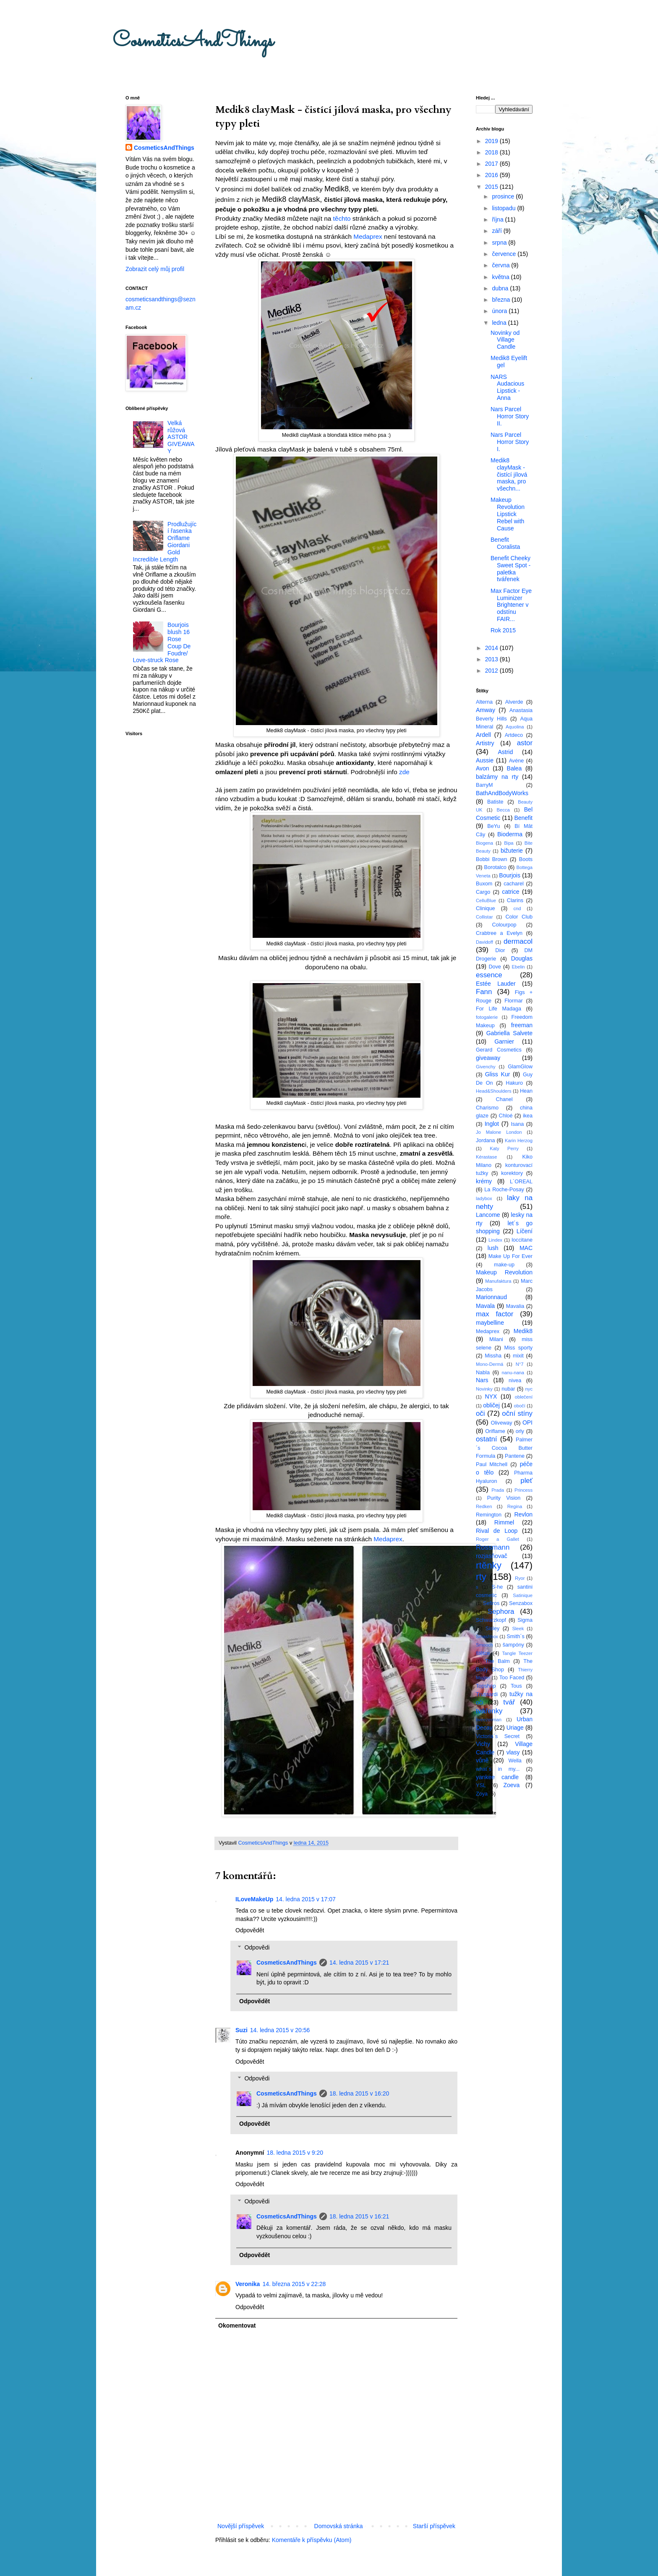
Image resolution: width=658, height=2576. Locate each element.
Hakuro (514, 1083)
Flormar (513, 1001)
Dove (494, 967)
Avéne (516, 761)
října (498, 219)
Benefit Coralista (505, 543)
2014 (492, 648)
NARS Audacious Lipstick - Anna (507, 387)
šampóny (513, 1645)
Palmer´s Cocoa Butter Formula (504, 1448)
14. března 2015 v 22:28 (294, 2284)
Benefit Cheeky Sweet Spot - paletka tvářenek (510, 568)
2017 (492, 163)
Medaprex (367, 236)
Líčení (525, 1231)
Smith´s (516, 1636)
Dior (500, 950)
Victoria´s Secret (498, 1736)
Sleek (518, 1628)
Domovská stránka (338, 2526)
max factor (494, 1314)
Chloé (506, 1116)
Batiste (495, 802)
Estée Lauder (496, 983)
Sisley (493, 1628)
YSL (481, 1785)
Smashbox (487, 1636)
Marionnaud (491, 1297)
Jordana (485, 1140)
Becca (503, 809)
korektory (512, 1173)
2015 (492, 186)
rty (481, 1576)
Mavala (485, 1305)
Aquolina (515, 726)
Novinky (484, 1388)
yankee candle (497, 1777)
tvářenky (489, 1711)
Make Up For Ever (510, 1256)
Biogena (484, 843)
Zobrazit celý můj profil (154, 269)
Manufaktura (498, 1281)
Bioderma (509, 834)
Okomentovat (237, 2325)
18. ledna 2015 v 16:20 (359, 2093)
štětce (483, 1653)
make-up (504, 1265)
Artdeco (514, 735)
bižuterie (512, 850)
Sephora (501, 1612)
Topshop (486, 1686)
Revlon (523, 1514)
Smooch (484, 1644)
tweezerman (488, 1719)
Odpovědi (256, 1947)
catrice (510, 891)
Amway (485, 710)
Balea (514, 768)
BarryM (484, 785)
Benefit (523, 817)
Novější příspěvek (240, 2526)
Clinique (485, 908)
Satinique (523, 1595)
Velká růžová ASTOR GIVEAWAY (180, 437)
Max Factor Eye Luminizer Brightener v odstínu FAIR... (511, 604)
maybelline (490, 1322)
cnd (517, 908)
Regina (514, 1506)
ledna (500, 322)
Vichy (483, 1744)
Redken (484, 1506)
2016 (492, 175)
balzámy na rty (497, 776)
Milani (496, 1339)
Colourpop (504, 925)
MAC (526, 1248)
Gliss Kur (497, 1074)
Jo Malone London (499, 1132)
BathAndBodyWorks (502, 793)
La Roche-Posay (504, 1190)
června (501, 265)
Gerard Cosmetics (499, 1050)
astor (525, 743)
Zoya (482, 1794)
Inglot (492, 1123)
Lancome (488, 1214)
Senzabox (521, 1603)
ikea (528, 1116)
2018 (492, 152)
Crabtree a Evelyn (499, 933)
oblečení (524, 1396)
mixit (518, 1356)
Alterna (484, 702)
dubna (501, 288)
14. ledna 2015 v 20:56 (280, 2030)
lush (493, 1248)
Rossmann (492, 1547)
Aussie (485, 760)
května (501, 277)
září (497, 230)
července (504, 254)
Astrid (505, 752)
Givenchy (486, 1066)
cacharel (514, 884)
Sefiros (491, 1603)
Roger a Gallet (497, 1539)
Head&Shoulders (494, 1091)
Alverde (514, 702)
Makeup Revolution (504, 1272)
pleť (526, 1481)
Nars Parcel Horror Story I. (510, 441)
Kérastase (486, 1156)
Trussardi (487, 1694)
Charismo (487, 1108)
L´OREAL (521, 1182)
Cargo (483, 892)
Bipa (508, 843)
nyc (529, 1388)
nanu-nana (513, 1372)
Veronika (247, 2284)
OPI (527, 1422)
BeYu (493, 826)
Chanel (504, 1099)
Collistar (484, 916)
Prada (497, 1490)
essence (489, 975)
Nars (482, 1380)
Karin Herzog (519, 1140)
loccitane (522, 1240)
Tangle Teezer (517, 1653)
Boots (526, 859)
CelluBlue (486, 900)
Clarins (515, 900)
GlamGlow (520, 1067)
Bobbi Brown (491, 859)
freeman (522, 1025)
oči (480, 1413)
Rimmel (504, 1522)
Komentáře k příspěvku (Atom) (312, 2540)
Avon (482, 768)
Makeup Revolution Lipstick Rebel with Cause (508, 513)
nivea (515, 1380)
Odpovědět (249, 1930)
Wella (515, 1761)
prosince (504, 196)
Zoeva (511, 1785)
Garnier (504, 1041)
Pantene (515, 1456)
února (500, 311)
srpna (500, 242)
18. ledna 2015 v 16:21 (359, 2216)
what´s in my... (498, 1769)
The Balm (497, 1661)
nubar (508, 1389)
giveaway (488, 1057)
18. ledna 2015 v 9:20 (294, 2152)
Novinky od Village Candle (505, 339)
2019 (492, 141)
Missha (493, 1356)
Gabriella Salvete (509, 1033)
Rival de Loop (496, 1530)
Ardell (483, 734)
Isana (517, 1124)
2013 (492, 659)
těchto (342, 218)
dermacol (518, 941)
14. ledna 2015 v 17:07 (305, 1899)
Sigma (525, 1620)
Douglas (522, 958)
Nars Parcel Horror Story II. (510, 416)
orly (520, 1431)
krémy (484, 1181)
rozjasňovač (491, 1556)
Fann (484, 992)
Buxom (484, 884)
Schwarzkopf (491, 1620)
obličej (491, 1405)
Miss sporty (518, 1348)
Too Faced (512, 1678)
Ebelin (518, 966)
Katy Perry (504, 1148)
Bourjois (509, 875)
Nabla (483, 1372)
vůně (482, 1760)
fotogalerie (487, 1017)
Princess (523, 1490)
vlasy (513, 1752)
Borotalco (495, 867)
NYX (491, 1396)
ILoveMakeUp (254, 1899)
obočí (519, 1405)
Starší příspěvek (434, 2526)
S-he (497, 1587)
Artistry (485, 743)
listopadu (504, 208)
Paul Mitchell (491, 1464)
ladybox (484, 1198)
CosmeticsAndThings (193, 41)
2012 (492, 670)
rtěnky (488, 1565)
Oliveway (501, 1423)
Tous (516, 1686)
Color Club (519, 917)
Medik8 (523, 1331)
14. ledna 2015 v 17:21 (359, 1962)
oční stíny (517, 1413)
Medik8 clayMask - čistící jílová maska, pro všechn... (509, 474)
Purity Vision (504, 1498)
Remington (488, 1515)
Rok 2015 (503, 630)
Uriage (515, 1727)
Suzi (241, 2030)
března (502, 299)
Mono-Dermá (489, 1364)
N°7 (520, 1364)
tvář (509, 1702)
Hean (526, 1091)
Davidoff (484, 942)
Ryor (520, 1578)
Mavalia (515, 1306)
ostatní (486, 1439)
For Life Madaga (498, 1009)
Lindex (495, 1239)
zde (404, 771)
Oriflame (495, 1431)
